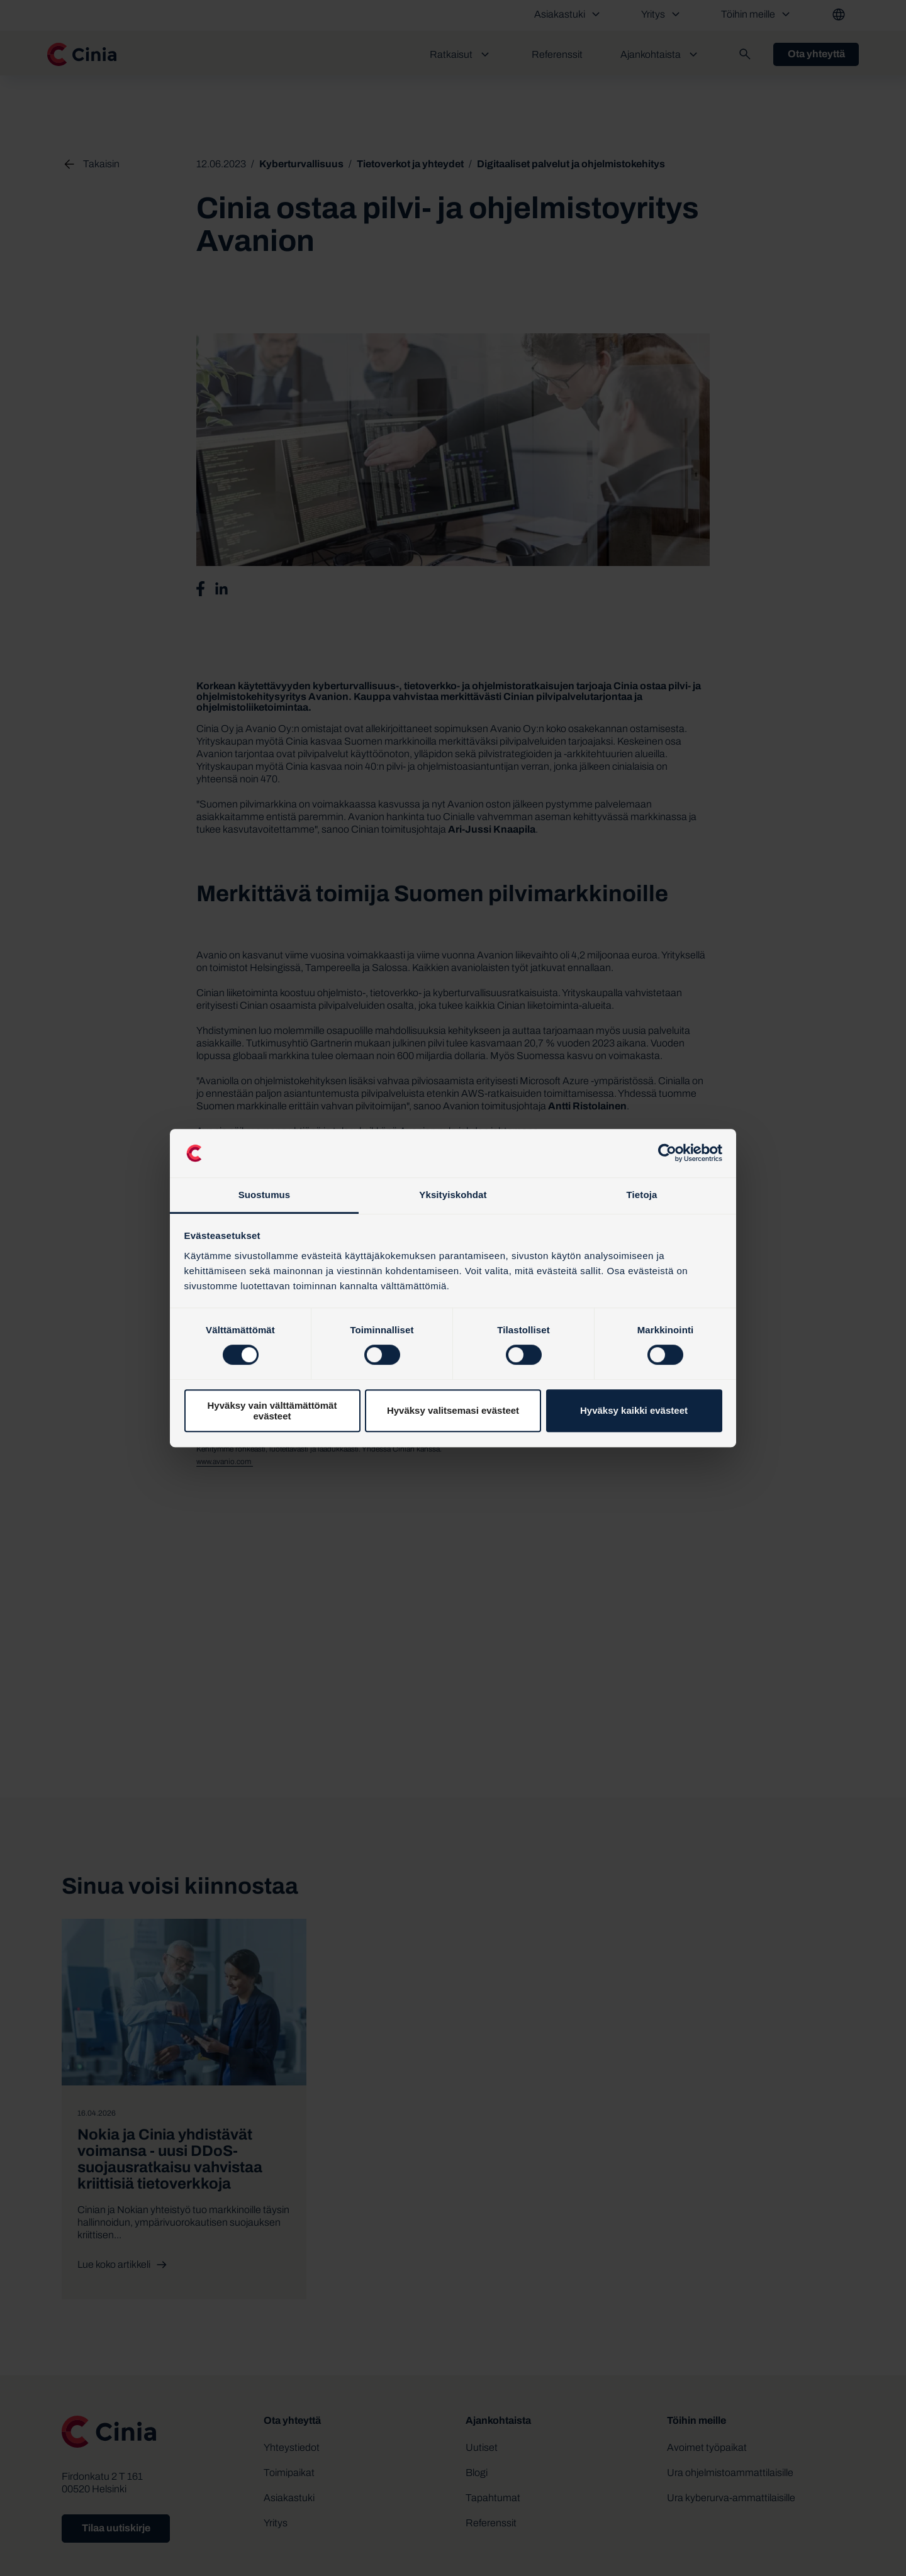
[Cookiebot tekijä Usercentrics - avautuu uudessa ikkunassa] (667, 1153)
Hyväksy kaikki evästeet (634, 1410)
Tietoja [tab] (642, 1194)
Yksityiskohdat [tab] (452, 1194)
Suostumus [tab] (264, 1194)
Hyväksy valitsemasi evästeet (453, 1410)
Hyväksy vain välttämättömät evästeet (272, 1410)
